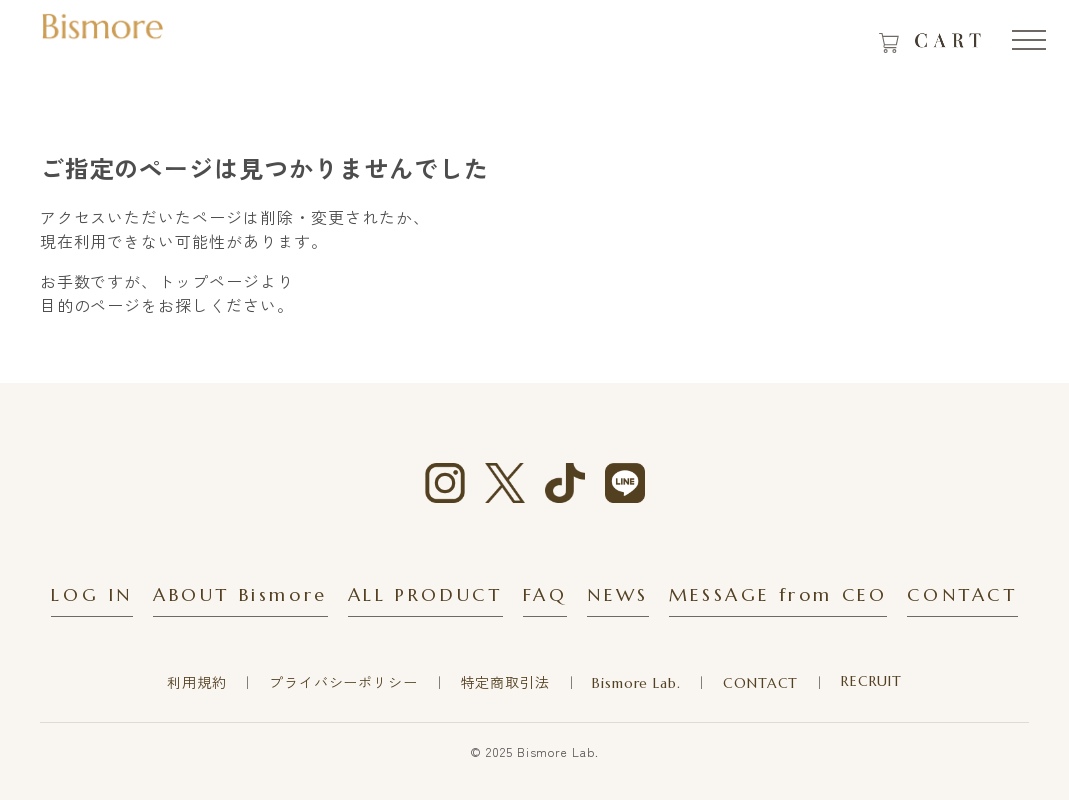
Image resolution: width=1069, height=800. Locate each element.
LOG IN (92, 594)
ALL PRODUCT (425, 594)
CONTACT (962, 594)
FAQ (545, 594)
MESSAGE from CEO (778, 594)
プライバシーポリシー (343, 683)
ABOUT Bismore (240, 594)
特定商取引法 (505, 683)
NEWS (617, 594)
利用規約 (196, 683)
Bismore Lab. (636, 683)
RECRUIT (871, 681)
